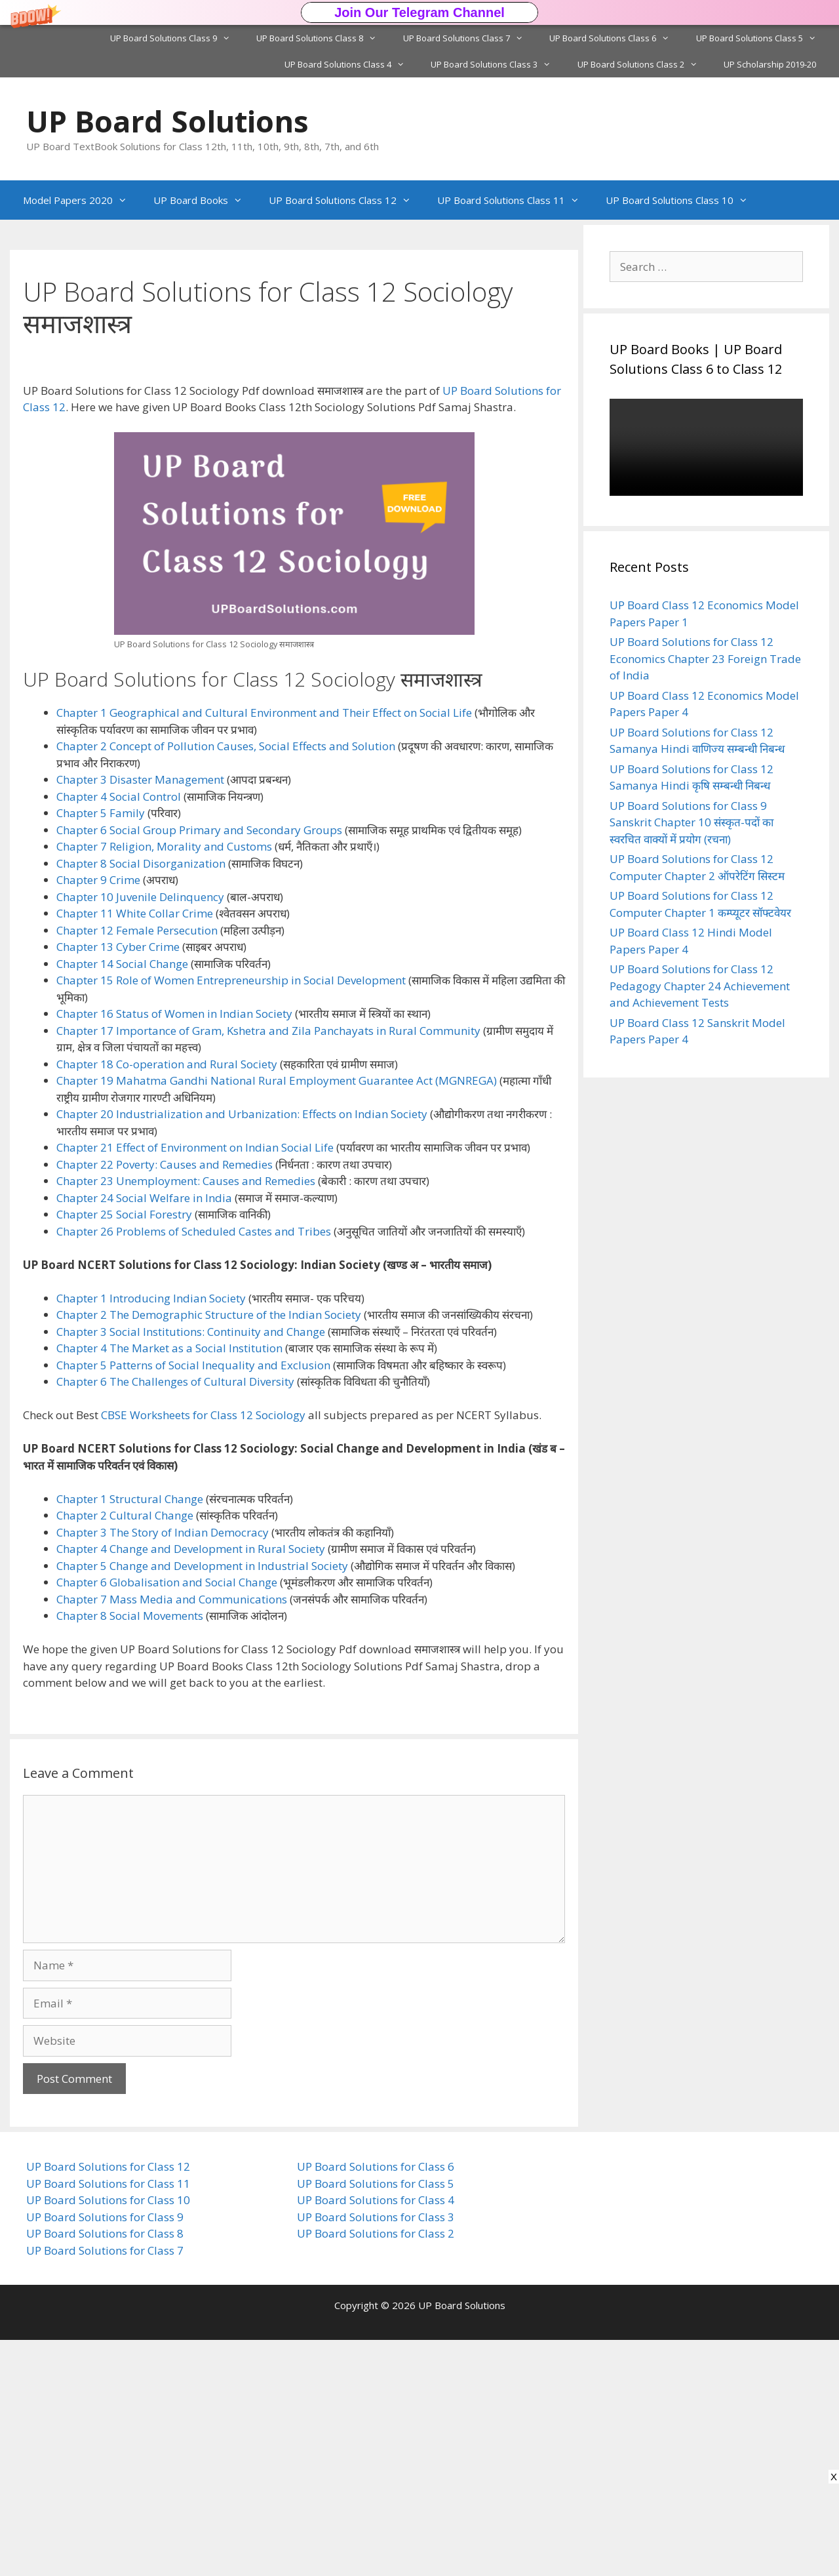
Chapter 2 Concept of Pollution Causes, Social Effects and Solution (225, 982)
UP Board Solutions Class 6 (615, 38)
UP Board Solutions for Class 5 (375, 2419)
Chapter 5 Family (100, 1049)
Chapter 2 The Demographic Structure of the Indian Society (208, 1550)
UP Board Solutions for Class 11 (108, 2419)
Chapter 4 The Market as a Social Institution (169, 1584)
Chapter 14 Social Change (122, 1199)
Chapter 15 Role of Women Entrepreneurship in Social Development (231, 1216)
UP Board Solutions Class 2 (644, 64)
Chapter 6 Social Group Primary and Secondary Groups (199, 1066)
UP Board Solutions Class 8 (322, 38)
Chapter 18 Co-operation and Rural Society (166, 1300)
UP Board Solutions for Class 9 (105, 2453)
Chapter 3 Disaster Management (140, 1015)
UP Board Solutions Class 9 (176, 38)
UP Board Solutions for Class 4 (375, 2436)
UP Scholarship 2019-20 (770, 64)
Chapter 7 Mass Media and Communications (171, 1835)
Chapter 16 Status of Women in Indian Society (174, 1249)
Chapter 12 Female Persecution (137, 1166)
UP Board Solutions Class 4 (351, 64)
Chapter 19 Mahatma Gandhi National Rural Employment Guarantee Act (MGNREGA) (276, 1316)
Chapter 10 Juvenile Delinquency (140, 1132)
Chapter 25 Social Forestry (124, 1450)
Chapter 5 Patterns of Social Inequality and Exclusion (193, 1601)
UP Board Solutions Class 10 (683, 200)
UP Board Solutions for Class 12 (108, 2402)
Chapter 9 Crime (98, 1115)
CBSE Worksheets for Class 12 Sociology (203, 1651)
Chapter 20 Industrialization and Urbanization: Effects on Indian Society (241, 1350)
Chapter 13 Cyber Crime (118, 1182)
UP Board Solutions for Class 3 (375, 2453)
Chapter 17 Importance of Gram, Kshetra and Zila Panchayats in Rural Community (268, 1266)
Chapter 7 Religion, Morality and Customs (164, 1082)
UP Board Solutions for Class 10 (108, 2436)
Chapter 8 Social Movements (129, 1851)
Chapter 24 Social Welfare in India (144, 1433)
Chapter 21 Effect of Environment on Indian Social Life (195, 1383)
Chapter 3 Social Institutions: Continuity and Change (190, 1567)
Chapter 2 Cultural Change (124, 1751)
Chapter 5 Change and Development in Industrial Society (202, 1801)
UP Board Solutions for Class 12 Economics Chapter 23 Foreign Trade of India (705, 658)
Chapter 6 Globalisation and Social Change (166, 1818)
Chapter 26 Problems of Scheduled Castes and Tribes (193, 1467)
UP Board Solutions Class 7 (469, 38)
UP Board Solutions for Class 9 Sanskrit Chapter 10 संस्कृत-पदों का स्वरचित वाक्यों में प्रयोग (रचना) (691, 822)
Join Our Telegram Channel (419, 12)
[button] (419, 12)
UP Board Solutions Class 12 (346, 200)
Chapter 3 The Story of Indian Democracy (162, 1768)
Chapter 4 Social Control (118, 1032)
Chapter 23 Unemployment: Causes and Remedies (185, 1416)
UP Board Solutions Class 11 (515, 200)
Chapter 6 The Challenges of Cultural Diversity (175, 1617)
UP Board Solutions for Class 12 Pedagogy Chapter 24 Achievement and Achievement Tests (700, 985)
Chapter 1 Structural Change (129, 1734)
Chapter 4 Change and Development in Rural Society (190, 1784)
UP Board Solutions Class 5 (762, 38)
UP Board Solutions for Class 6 (375, 2402)
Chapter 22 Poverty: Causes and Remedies (164, 1400)
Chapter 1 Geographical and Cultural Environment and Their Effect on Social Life (264, 948)
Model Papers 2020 (81, 200)
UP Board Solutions (167, 121)
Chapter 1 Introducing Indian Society (151, 1534)
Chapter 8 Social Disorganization (140, 1099)
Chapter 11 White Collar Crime (134, 1149)
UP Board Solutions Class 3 (497, 64)
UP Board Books (204, 200)
